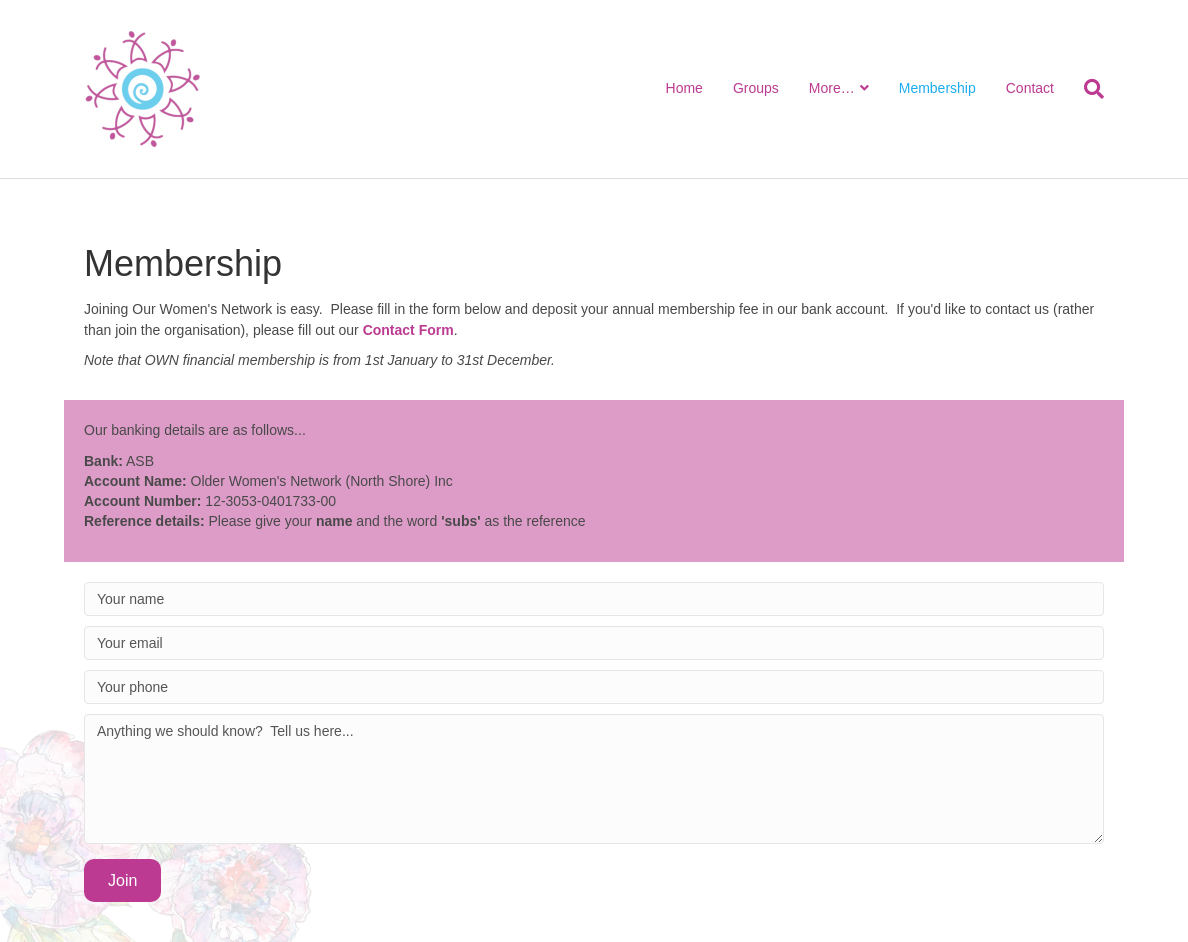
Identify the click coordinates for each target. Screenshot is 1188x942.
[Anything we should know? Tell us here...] (594, 779)
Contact (1030, 88)
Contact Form (408, 330)
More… (832, 88)
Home (684, 88)
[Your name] (594, 599)
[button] (122, 880)
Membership (937, 88)
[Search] (1086, 89)
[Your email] (594, 643)
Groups (756, 88)
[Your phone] (594, 687)
